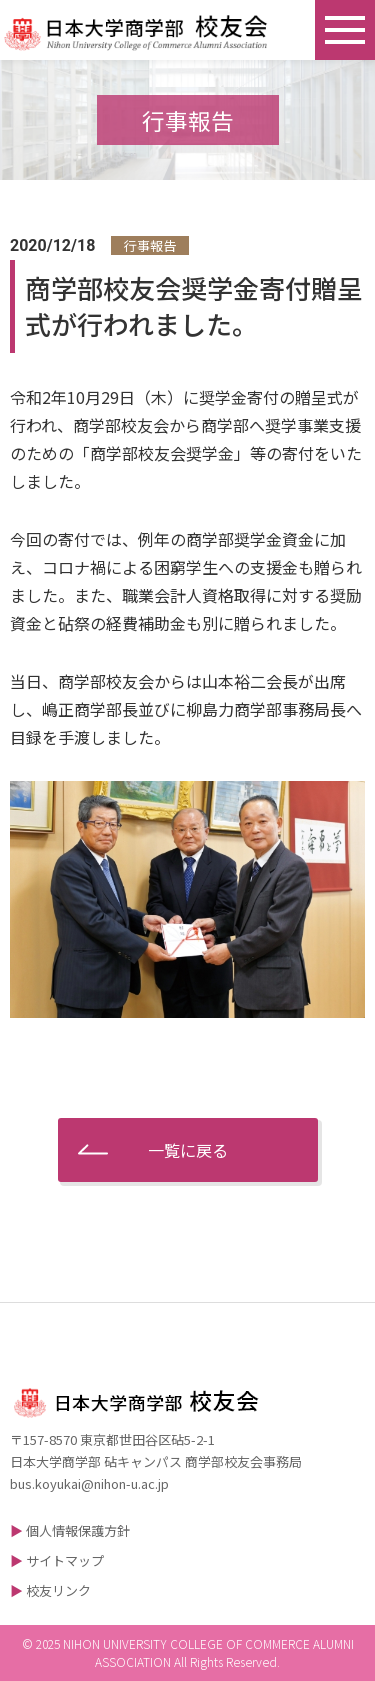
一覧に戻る (188, 1150)
